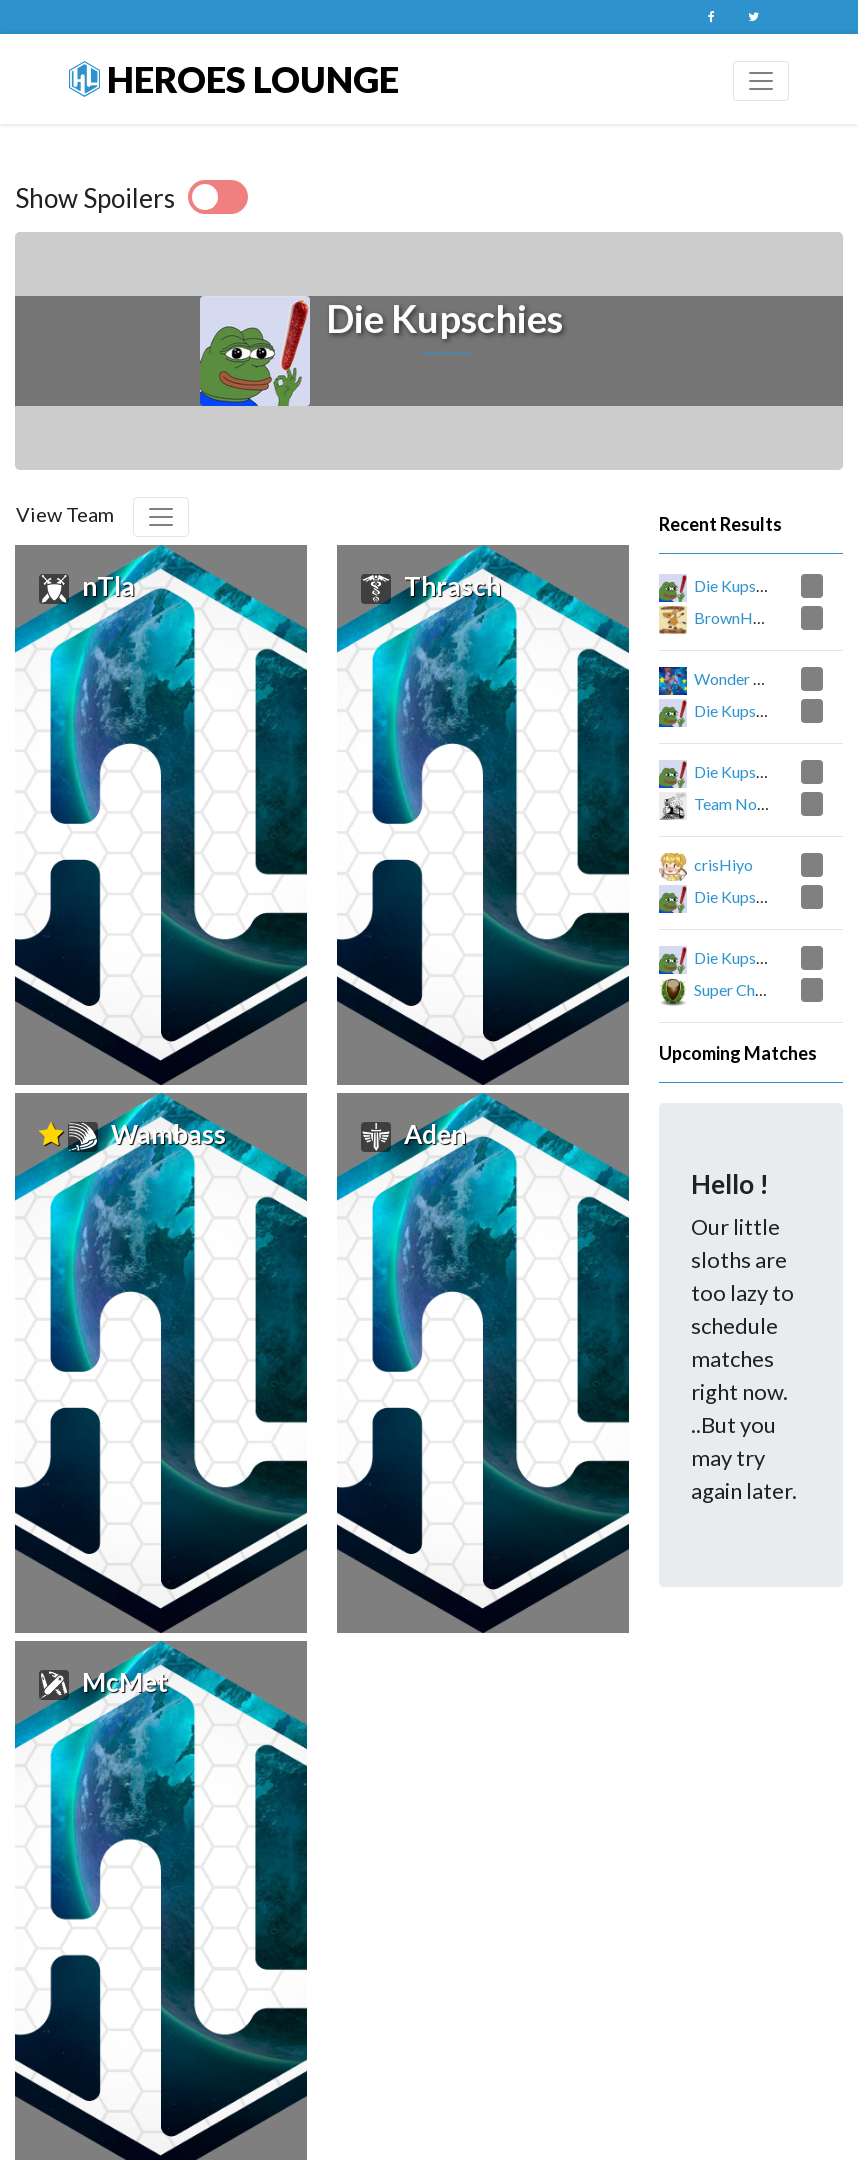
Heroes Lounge (234, 79)
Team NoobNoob (755, 803)
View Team (65, 514)
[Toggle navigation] (761, 81)
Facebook (711, 17)
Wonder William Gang (770, 678)
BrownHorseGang (757, 617)
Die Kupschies (742, 585)
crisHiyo (723, 864)
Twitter (753, 17)
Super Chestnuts (749, 989)
